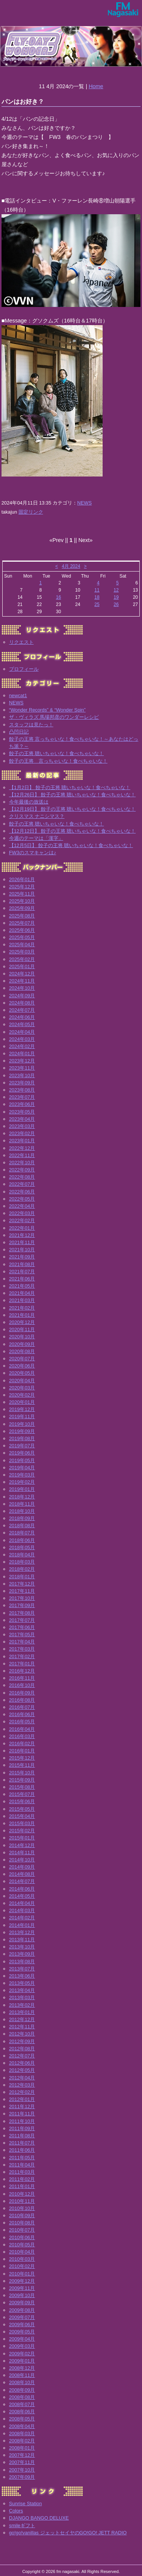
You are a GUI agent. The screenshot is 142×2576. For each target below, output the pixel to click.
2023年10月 (22, 1075)
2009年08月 (22, 2310)
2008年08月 (22, 2397)
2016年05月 (22, 1721)
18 (96, 597)
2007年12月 (22, 2455)
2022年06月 (22, 1192)
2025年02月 (22, 959)
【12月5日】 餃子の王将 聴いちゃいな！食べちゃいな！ (71, 845)
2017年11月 (22, 1591)
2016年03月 (22, 1736)
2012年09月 (22, 2041)
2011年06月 (22, 2150)
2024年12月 (22, 974)
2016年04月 (22, 1729)
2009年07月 (22, 2317)
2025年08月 (22, 916)
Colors (16, 2511)
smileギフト (22, 2525)
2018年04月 (22, 1554)
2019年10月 (22, 1424)
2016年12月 (22, 1671)
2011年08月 (22, 2135)
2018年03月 (22, 1562)
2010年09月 (22, 2215)
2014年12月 (22, 1845)
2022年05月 (22, 1199)
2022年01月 (22, 1228)
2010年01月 (22, 2274)
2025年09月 (22, 908)
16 (58, 597)
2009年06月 (22, 2324)
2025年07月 (22, 923)
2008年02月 (22, 2441)
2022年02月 (22, 1220)
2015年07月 (22, 1794)
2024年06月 (22, 1017)
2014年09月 (22, 1867)
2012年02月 (22, 2092)
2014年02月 (22, 1917)
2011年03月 (22, 2172)
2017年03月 (22, 1649)
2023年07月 (22, 1097)
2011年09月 (22, 2128)
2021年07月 (22, 1271)
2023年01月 (22, 1140)
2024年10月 (22, 988)
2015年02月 (22, 1830)
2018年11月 (22, 1504)
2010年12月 (22, 2194)
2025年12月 (22, 886)
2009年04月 (22, 2339)
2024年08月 (22, 1003)
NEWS (84, 503)
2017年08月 (22, 1613)
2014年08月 (22, 1874)
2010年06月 (22, 2237)
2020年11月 (22, 1329)
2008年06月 (22, 2411)
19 (116, 597)
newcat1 (18, 695)
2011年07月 (22, 2143)
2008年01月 (22, 2448)
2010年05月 (22, 2244)
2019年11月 (22, 1416)
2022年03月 (22, 1213)
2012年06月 (22, 2063)
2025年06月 (22, 930)
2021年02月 (22, 1308)
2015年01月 (22, 1838)
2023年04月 (22, 1119)
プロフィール (24, 669)
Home (96, 86)
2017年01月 (22, 1663)
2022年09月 (22, 1170)
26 (116, 604)
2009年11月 (22, 2288)
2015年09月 (22, 1780)
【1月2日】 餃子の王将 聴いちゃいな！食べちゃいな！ (69, 787)
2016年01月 (22, 1751)
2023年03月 (22, 1126)
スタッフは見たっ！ (31, 724)
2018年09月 (22, 1518)
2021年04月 (22, 1293)
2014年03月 (22, 1910)
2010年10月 (22, 2208)
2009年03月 (22, 2346)
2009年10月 (22, 2295)
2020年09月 (22, 1344)
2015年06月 (22, 1801)
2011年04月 (22, 2165)
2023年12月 (22, 1061)
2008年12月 (22, 2368)
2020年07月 (22, 1358)
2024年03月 (22, 1039)
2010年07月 (22, 2230)
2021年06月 (22, 1279)
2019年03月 (22, 1475)
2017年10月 (22, 1598)
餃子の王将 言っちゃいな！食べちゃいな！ (58, 761)
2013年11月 (22, 1939)
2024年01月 (22, 1053)
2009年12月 (22, 2281)
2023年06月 (22, 1104)
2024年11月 (22, 981)
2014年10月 (22, 1860)
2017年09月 (22, 1605)
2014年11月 (22, 1852)
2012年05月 (22, 2070)
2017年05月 (22, 1634)
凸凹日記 (19, 732)
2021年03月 (22, 1300)
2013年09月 (22, 1954)
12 (116, 590)
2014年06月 (22, 1889)
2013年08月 (22, 1961)
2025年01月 (22, 966)
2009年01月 (22, 2361)
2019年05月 (22, 1460)
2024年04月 (22, 1032)
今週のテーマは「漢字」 (36, 838)
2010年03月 (22, 2259)
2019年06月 (22, 1453)
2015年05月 (22, 1809)
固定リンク (31, 512)
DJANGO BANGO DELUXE (39, 2518)
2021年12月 (22, 1235)
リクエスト (21, 642)
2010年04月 (22, 2252)
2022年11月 (22, 1155)
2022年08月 (22, 1177)
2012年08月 (22, 2048)
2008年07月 (22, 2404)
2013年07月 (22, 1969)
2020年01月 (22, 1402)
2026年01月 (22, 879)
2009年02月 (22, 2353)
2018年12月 (22, 1497)
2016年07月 (22, 1707)
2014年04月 (22, 1903)
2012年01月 (22, 2099)
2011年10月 (22, 2121)
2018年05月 (22, 1547)
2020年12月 (22, 1322)
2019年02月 (22, 1482)
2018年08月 (22, 1525)
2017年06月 (22, 1627)
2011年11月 (22, 2114)
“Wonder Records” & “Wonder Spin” (47, 710)
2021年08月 (22, 1264)
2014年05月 (22, 1896)
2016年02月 (22, 1743)
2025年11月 (22, 894)
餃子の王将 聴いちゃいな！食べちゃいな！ (56, 753)
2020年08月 (22, 1351)
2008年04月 (22, 2426)
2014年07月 (22, 1881)
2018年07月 (22, 1533)
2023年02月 (22, 1133)
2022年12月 (22, 1148)
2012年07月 (22, 2056)
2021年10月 (22, 1249)
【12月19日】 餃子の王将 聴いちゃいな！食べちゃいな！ (72, 809)
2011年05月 (22, 2157)
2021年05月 (22, 1286)
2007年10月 (22, 2470)
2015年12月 (22, 1758)
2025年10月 (22, 901)
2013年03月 (22, 1997)
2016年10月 (22, 1685)
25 (96, 604)
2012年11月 (22, 2026)
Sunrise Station (25, 2503)
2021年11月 (22, 1242)
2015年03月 (22, 1823)
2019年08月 (22, 1438)
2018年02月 (22, 1569)
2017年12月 (22, 1584)
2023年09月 (22, 1083)
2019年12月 (22, 1409)
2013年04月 (22, 1990)
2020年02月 (22, 1395)
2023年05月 (22, 1112)
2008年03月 (22, 2433)
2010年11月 (22, 2201)
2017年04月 (22, 1642)
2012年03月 (22, 2085)
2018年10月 (22, 1511)
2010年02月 (22, 2266)
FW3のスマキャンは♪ (32, 852)
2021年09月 (22, 1257)
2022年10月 (22, 1162)
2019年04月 (22, 1467)
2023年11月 (22, 1068)
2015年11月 (22, 1765)
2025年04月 (22, 944)
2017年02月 (22, 1656)
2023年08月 (22, 1090)
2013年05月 (22, 1983)
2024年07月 (22, 1010)
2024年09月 (22, 995)
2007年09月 (22, 2477)
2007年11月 (22, 2462)
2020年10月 (22, 1336)
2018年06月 (22, 1540)
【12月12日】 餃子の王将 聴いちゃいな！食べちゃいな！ (72, 831)
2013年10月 (22, 1947)
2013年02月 (22, 2005)
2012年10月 (22, 2034)
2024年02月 (22, 1046)
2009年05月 (22, 2332)
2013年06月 (22, 1976)
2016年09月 (22, 1693)
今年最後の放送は (28, 802)
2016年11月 (22, 1678)
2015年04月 (22, 1816)
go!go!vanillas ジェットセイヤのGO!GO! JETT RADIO (68, 2533)
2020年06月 (22, 1366)
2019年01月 (22, 1489)
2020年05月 (22, 1373)
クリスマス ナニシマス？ (37, 816)
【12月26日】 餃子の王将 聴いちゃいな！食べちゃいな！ (72, 794)
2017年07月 (22, 1620)
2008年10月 (22, 2382)
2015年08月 (22, 1787)
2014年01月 (22, 1925)
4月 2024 (71, 566)
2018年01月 (22, 1576)
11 (96, 590)
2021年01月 (22, 1315)
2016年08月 (22, 1700)
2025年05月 (22, 937)
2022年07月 (22, 1184)
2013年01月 (22, 2012)
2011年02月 (22, 2179)
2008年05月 (22, 2419)
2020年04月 (22, 1380)
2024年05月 (22, 1024)
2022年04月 (22, 1206)
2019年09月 (22, 1431)
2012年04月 (22, 2078)
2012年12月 (22, 2019)
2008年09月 (22, 2390)
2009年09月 (22, 2302)
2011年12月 (22, 2106)
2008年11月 (22, 2375)
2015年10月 (22, 1772)
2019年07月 (22, 1445)
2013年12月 (22, 1932)
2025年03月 (22, 952)
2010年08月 (22, 2223)
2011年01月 (22, 2186)
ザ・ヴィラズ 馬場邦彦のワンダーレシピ (54, 717)
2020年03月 (22, 1388)
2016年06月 (22, 1714)
